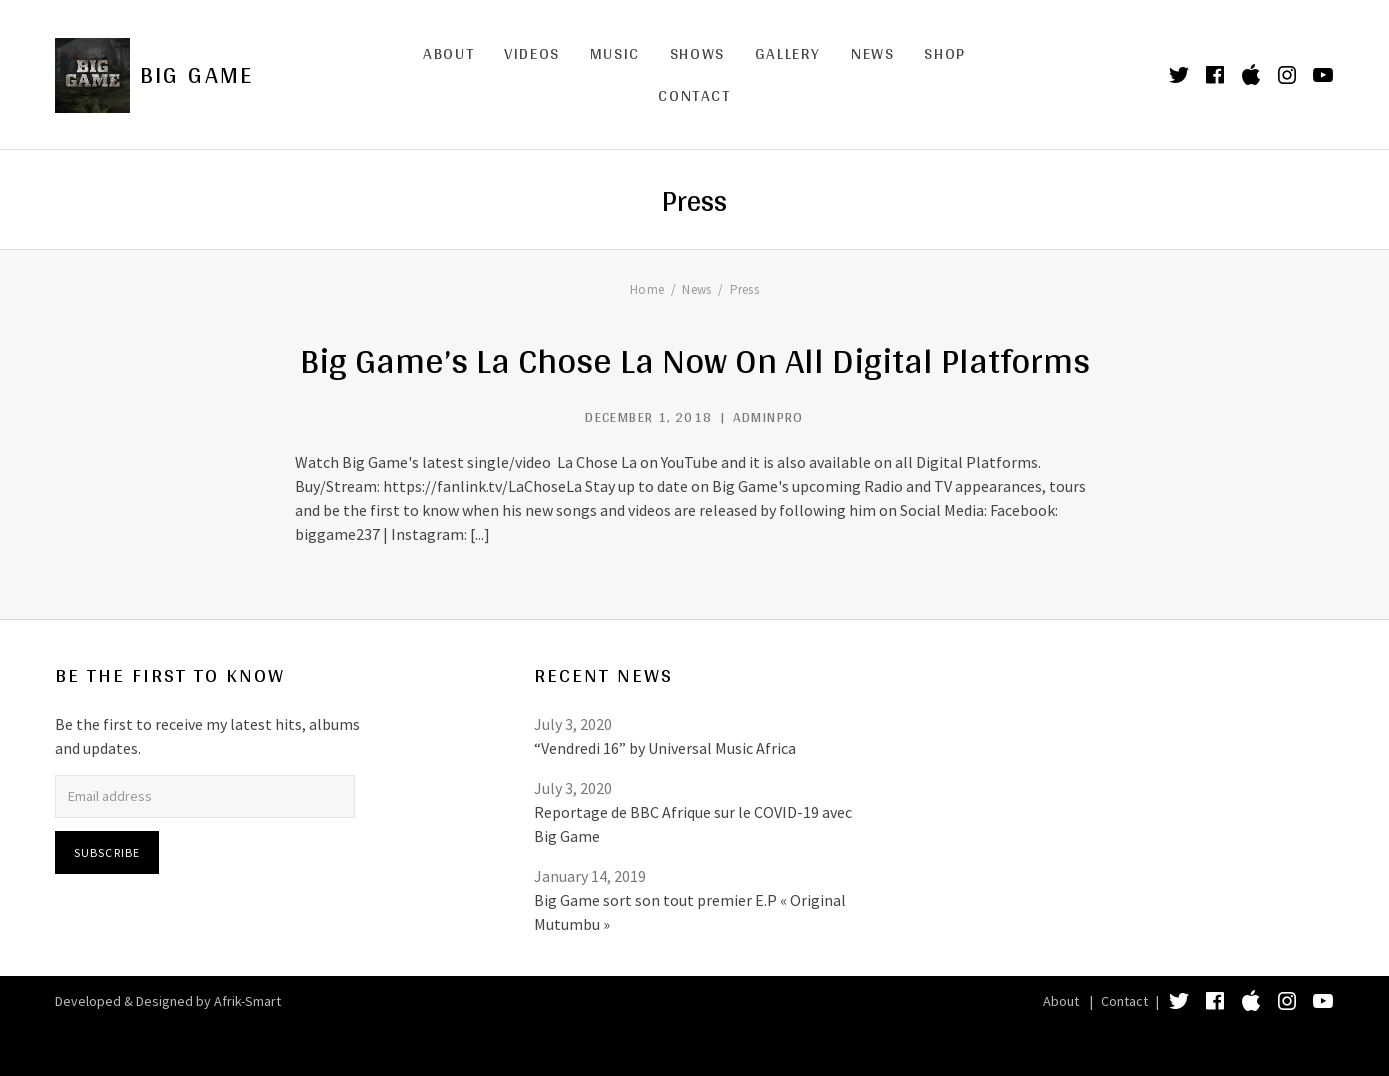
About (448, 53)
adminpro (768, 417)
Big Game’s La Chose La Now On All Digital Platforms (695, 360)
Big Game (197, 75)
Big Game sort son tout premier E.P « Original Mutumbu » (690, 912)
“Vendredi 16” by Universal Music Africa (665, 748)
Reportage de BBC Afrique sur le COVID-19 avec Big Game (693, 824)
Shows (697, 53)
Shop (944, 53)
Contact (694, 95)
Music (615, 53)
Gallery (788, 53)
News (872, 53)
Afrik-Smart (247, 1001)
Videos (532, 53)
